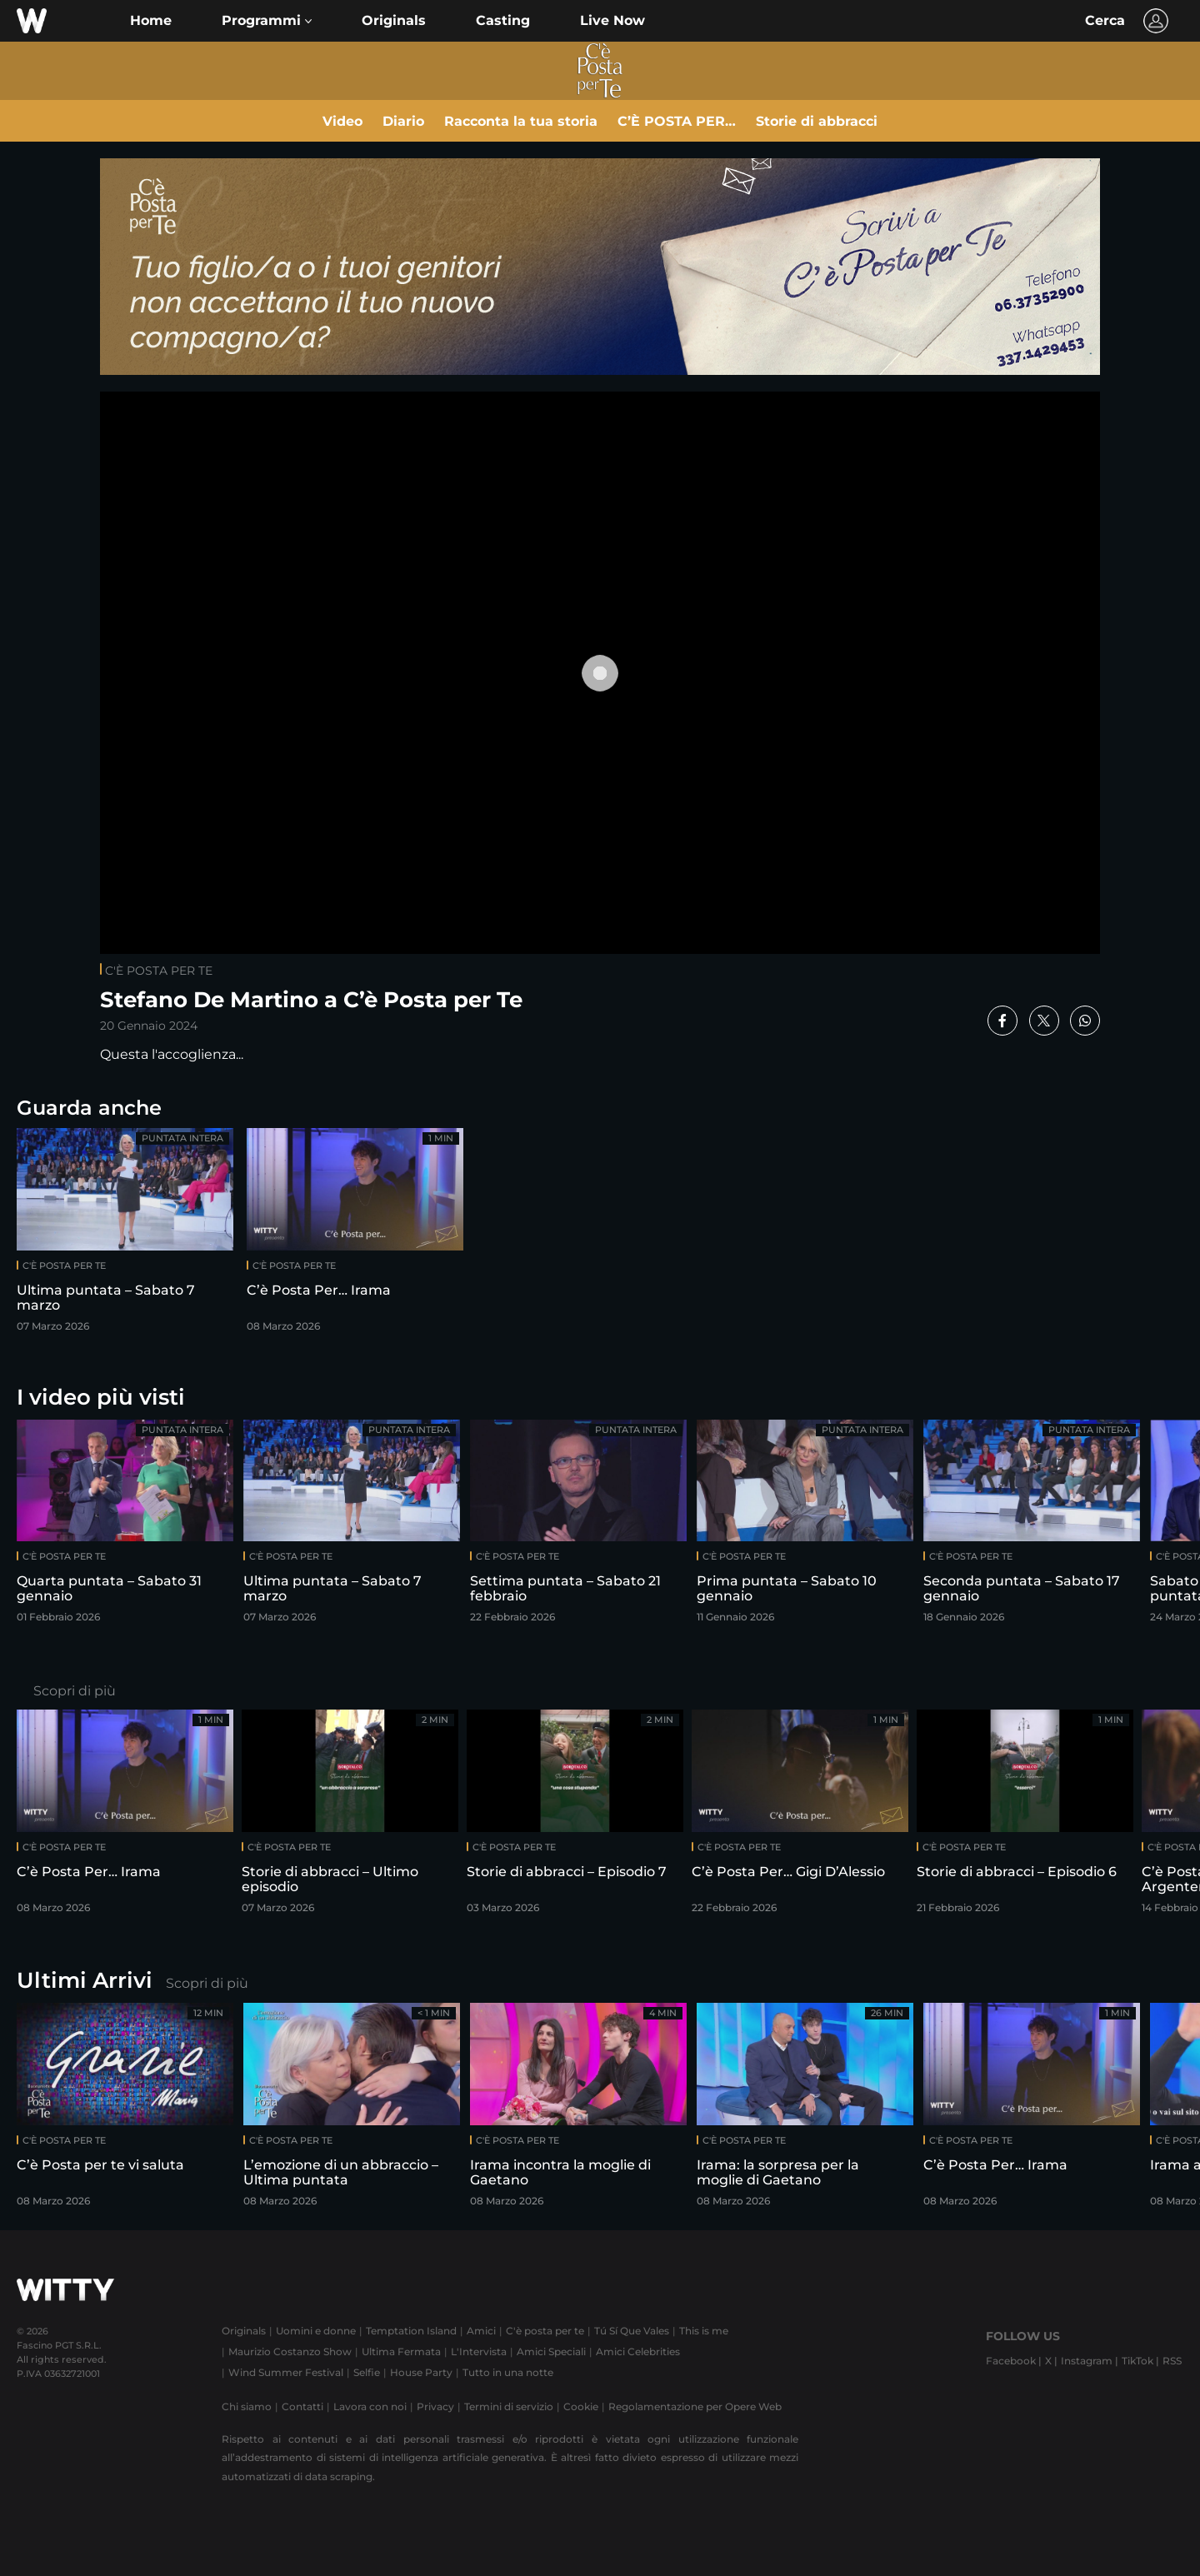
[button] (267, 21)
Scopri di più (74, 1691)
